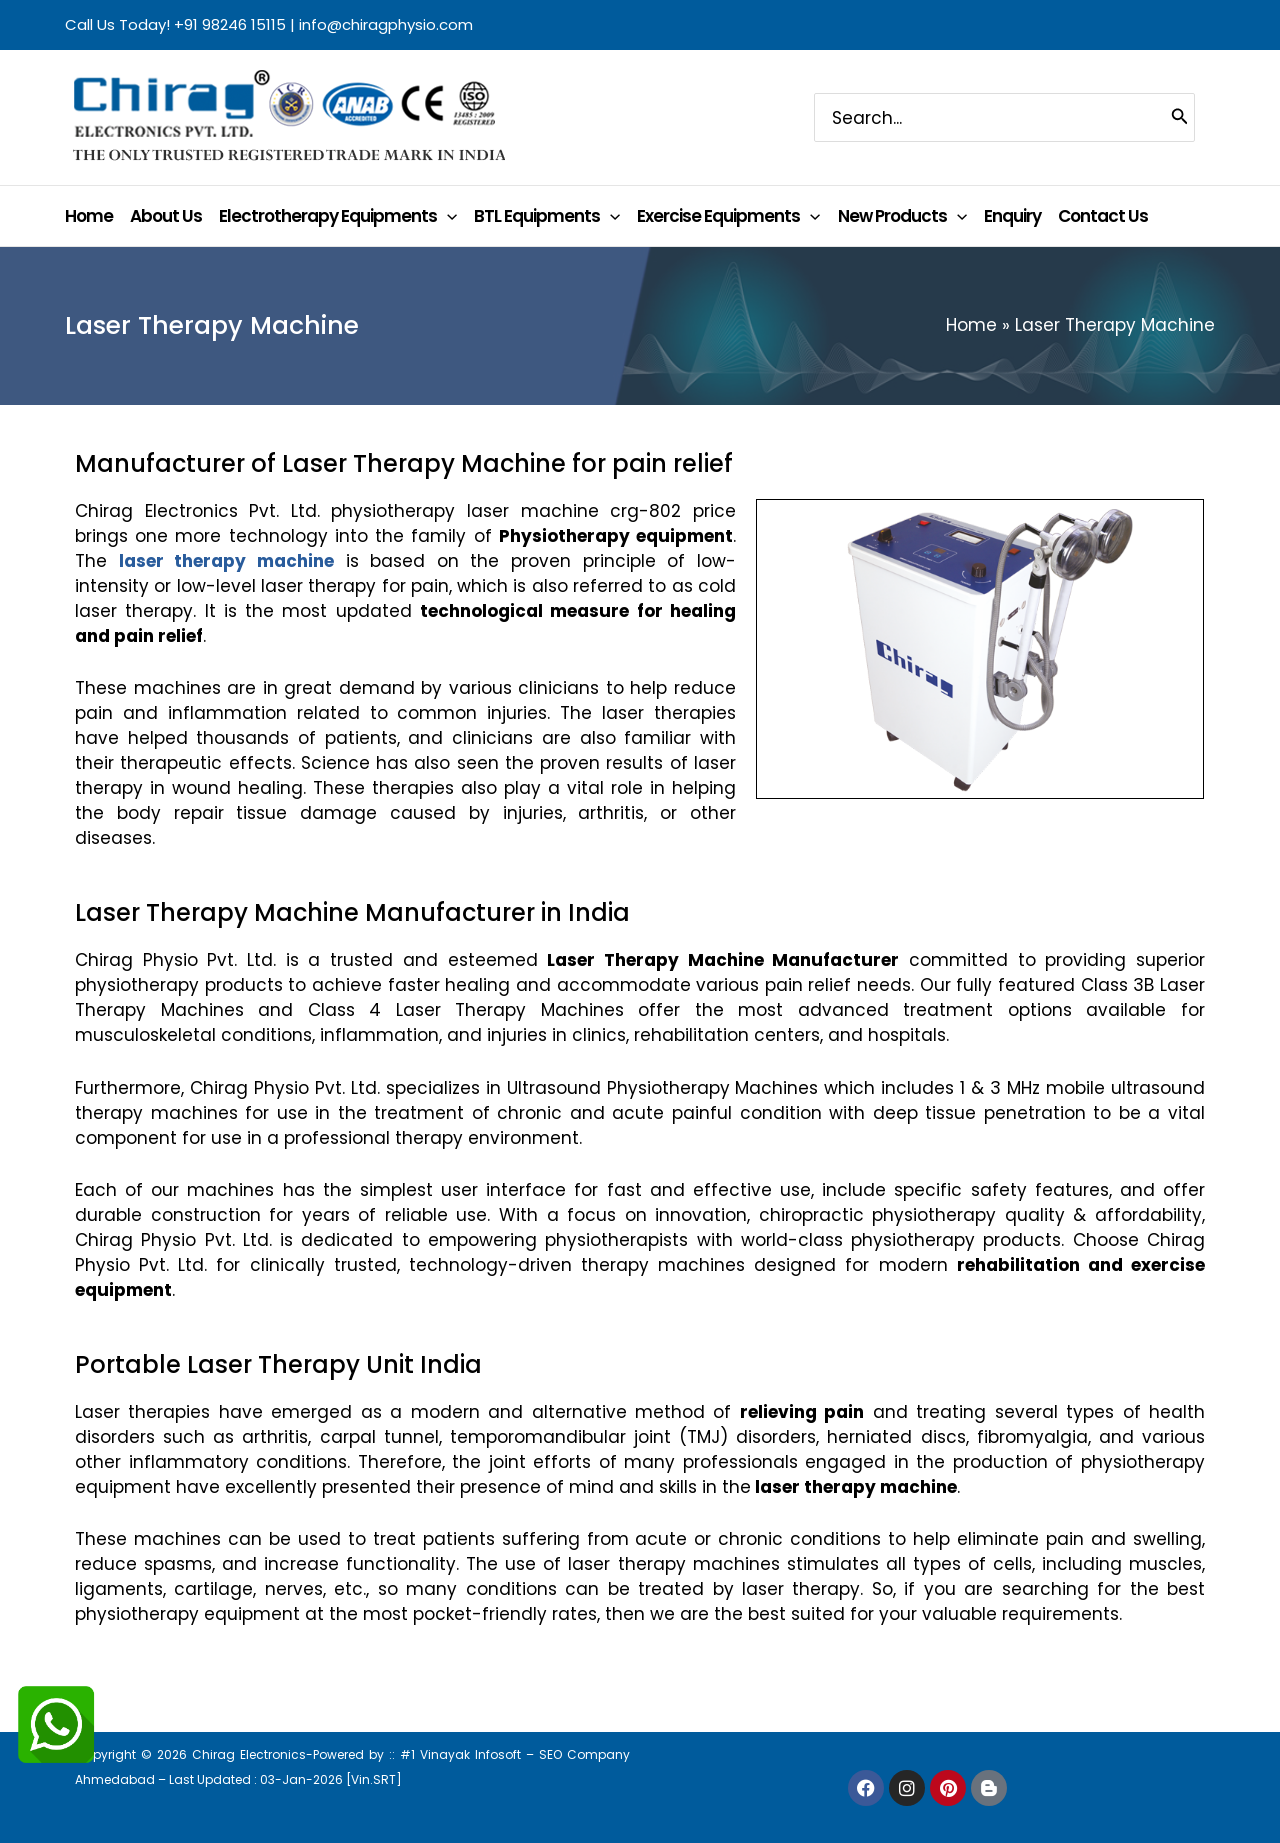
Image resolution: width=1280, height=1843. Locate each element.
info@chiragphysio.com (386, 24)
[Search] (1180, 117)
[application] (447, 216)
